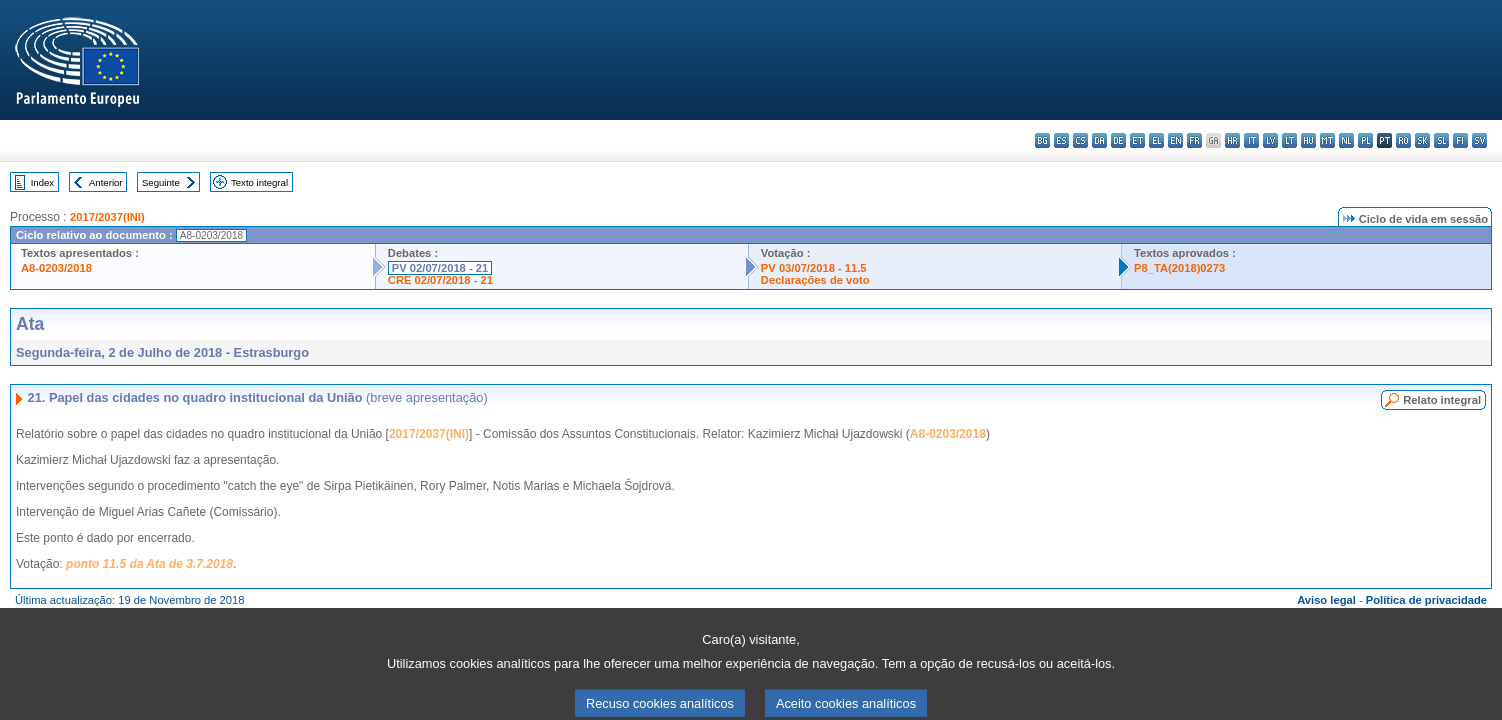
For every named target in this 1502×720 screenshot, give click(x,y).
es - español (1061, 140)
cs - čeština (1080, 140)
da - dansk (1099, 140)
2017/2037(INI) (107, 217)
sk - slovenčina (1422, 140)
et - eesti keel (1137, 140)
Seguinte (161, 182)
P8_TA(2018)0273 (1179, 268)
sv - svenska (1479, 140)
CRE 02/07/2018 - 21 (440, 280)
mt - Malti (1327, 140)
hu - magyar (1308, 140)
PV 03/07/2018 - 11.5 (814, 268)
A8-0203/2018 (56, 268)
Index (42, 182)
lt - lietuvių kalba (1289, 140)
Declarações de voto (815, 280)
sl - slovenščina (1441, 140)
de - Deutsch (1118, 140)
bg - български (1042, 140)
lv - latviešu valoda (1270, 140)
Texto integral (259, 182)
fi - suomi (1460, 140)
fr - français (1194, 140)
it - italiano (1251, 140)
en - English (1175, 140)
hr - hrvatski (1232, 140)
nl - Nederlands (1346, 140)
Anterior (106, 182)
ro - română (1403, 140)
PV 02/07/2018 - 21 (440, 268)
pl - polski (1365, 140)
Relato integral (1442, 400)
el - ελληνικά (1156, 140)
